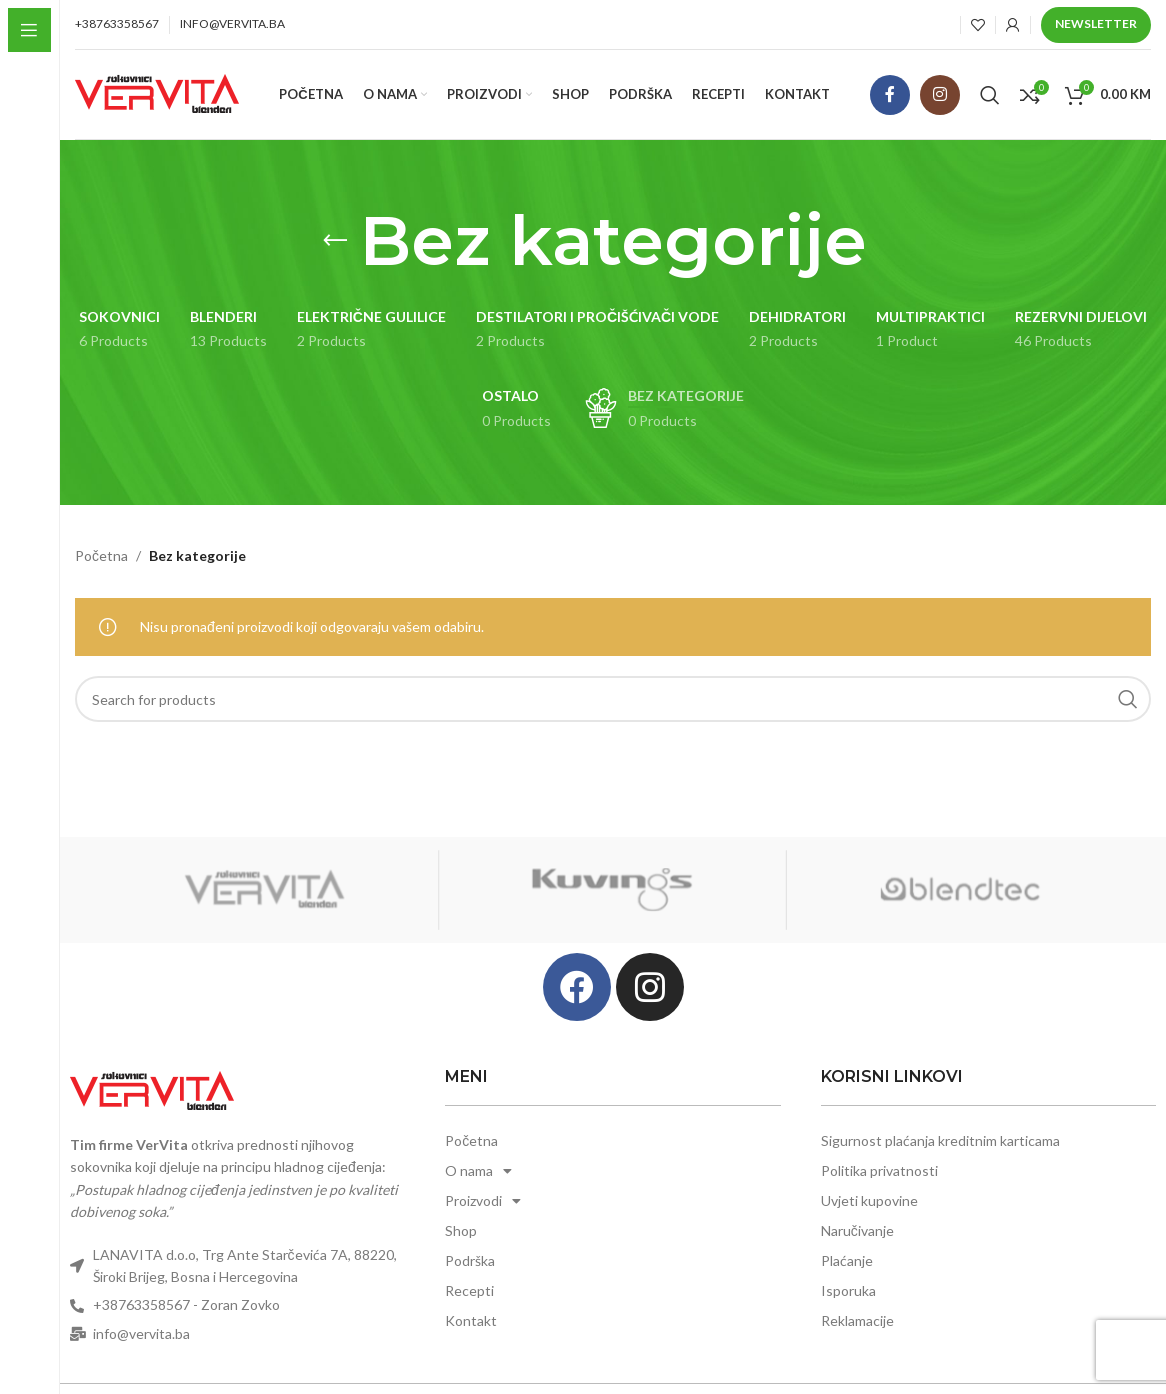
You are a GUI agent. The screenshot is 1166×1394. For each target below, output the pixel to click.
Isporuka (848, 1290)
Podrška (470, 1260)
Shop (461, 1230)
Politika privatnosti (879, 1170)
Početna (101, 555)
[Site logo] (157, 92)
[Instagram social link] (940, 95)
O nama (478, 1171)
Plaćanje (847, 1260)
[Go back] (335, 241)
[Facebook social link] (890, 95)
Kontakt (471, 1320)
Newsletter (1096, 23)
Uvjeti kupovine (869, 1200)
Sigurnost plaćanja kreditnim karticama (940, 1140)
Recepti (469, 1290)
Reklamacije (857, 1320)
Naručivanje (857, 1230)
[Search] (990, 95)
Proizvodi (483, 1201)
